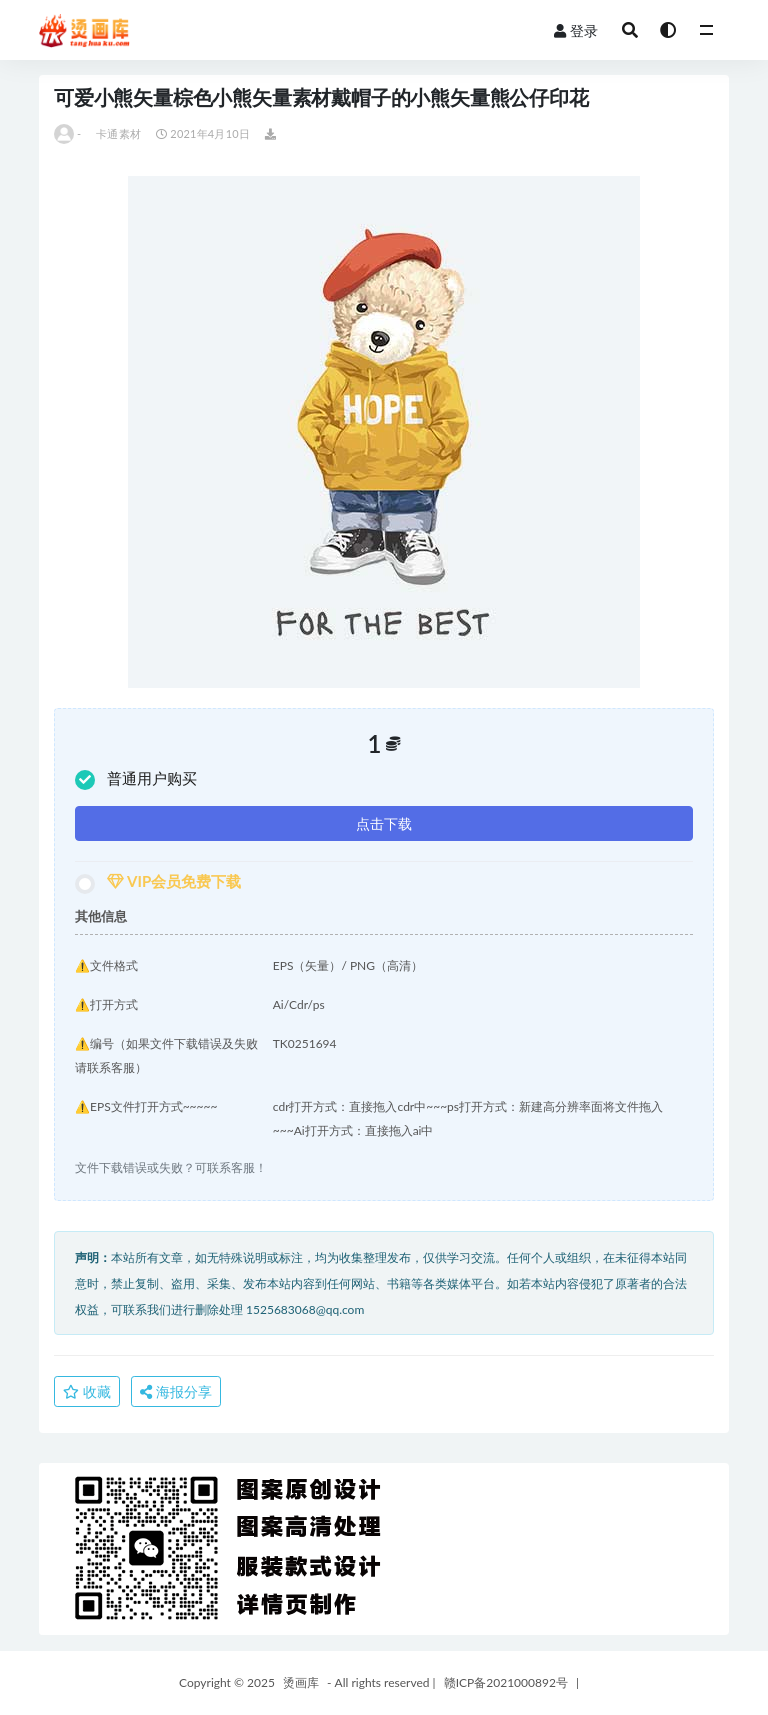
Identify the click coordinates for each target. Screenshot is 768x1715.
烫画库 (301, 1682)
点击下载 (384, 823)
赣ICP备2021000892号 (506, 1682)
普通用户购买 (136, 779)
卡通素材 (118, 133)
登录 (576, 30)
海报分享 (176, 1391)
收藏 (87, 1391)
